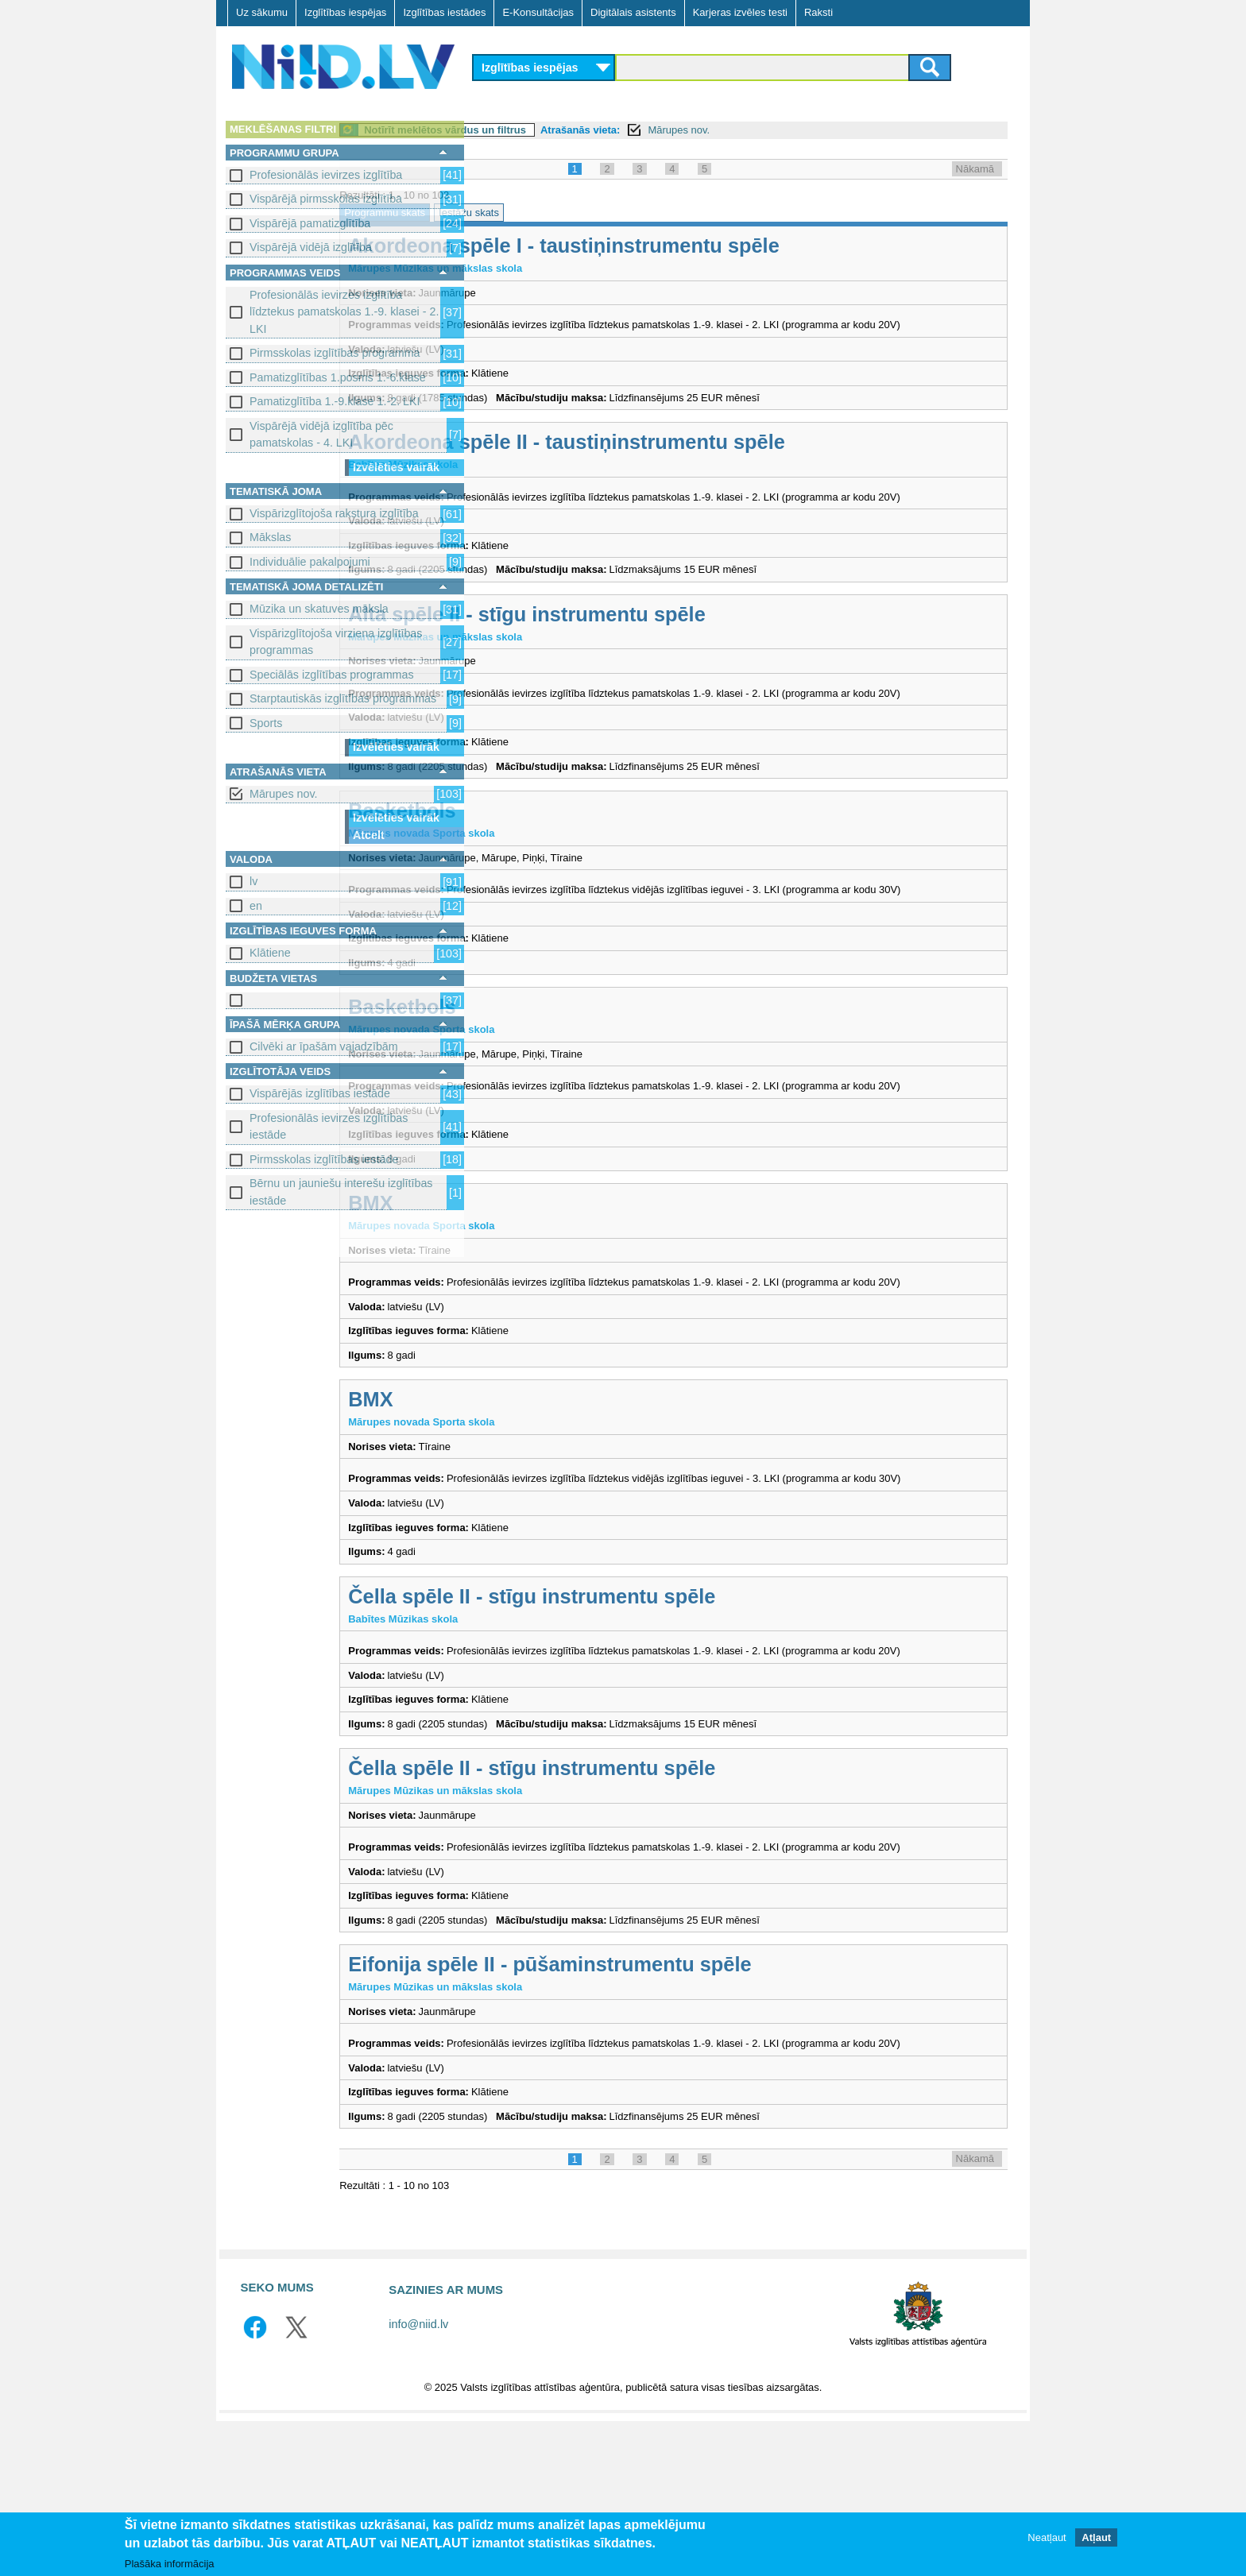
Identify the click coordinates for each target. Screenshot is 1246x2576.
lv (253, 881)
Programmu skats (522, 213)
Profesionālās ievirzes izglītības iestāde (329, 1126)
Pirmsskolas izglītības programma (335, 352)
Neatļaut (1046, 2537)
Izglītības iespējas (345, 12)
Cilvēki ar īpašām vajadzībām (324, 1046)
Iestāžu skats (606, 213)
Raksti (818, 12)
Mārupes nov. (284, 793)
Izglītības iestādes (444, 12)
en (256, 905)
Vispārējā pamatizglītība (310, 223)
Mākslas (270, 537)
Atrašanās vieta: (717, 130)
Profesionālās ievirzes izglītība (326, 174)
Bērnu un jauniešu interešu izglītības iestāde (341, 1191)
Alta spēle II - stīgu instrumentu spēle (664, 645)
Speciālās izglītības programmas (332, 674)
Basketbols (539, 857)
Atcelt (369, 835)
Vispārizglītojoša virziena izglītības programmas (336, 641)
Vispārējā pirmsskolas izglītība (326, 198)
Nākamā (975, 169)
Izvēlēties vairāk (396, 467)
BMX (508, 1281)
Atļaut (1096, 2537)
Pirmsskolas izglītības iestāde (324, 1159)
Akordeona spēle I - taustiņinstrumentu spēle (701, 245)
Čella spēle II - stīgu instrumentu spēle (669, 1704)
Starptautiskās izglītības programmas (343, 698)
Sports (266, 723)
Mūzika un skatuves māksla (319, 608)
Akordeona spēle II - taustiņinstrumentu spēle (704, 458)
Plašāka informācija (170, 2564)
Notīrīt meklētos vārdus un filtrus (582, 130)
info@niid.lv (418, 2479)
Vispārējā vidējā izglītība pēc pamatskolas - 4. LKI (321, 434)
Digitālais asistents (633, 12)
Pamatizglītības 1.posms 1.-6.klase (338, 377)
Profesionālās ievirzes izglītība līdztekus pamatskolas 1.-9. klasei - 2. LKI (344, 311)
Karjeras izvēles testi (740, 12)
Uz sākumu (262, 12)
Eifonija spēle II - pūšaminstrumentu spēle (687, 2104)
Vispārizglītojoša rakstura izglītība (334, 513)
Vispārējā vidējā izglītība (311, 247)
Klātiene (270, 952)
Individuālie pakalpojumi (310, 561)
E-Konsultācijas (538, 12)
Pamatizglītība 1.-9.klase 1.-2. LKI (335, 401)
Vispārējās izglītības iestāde (320, 1093)
